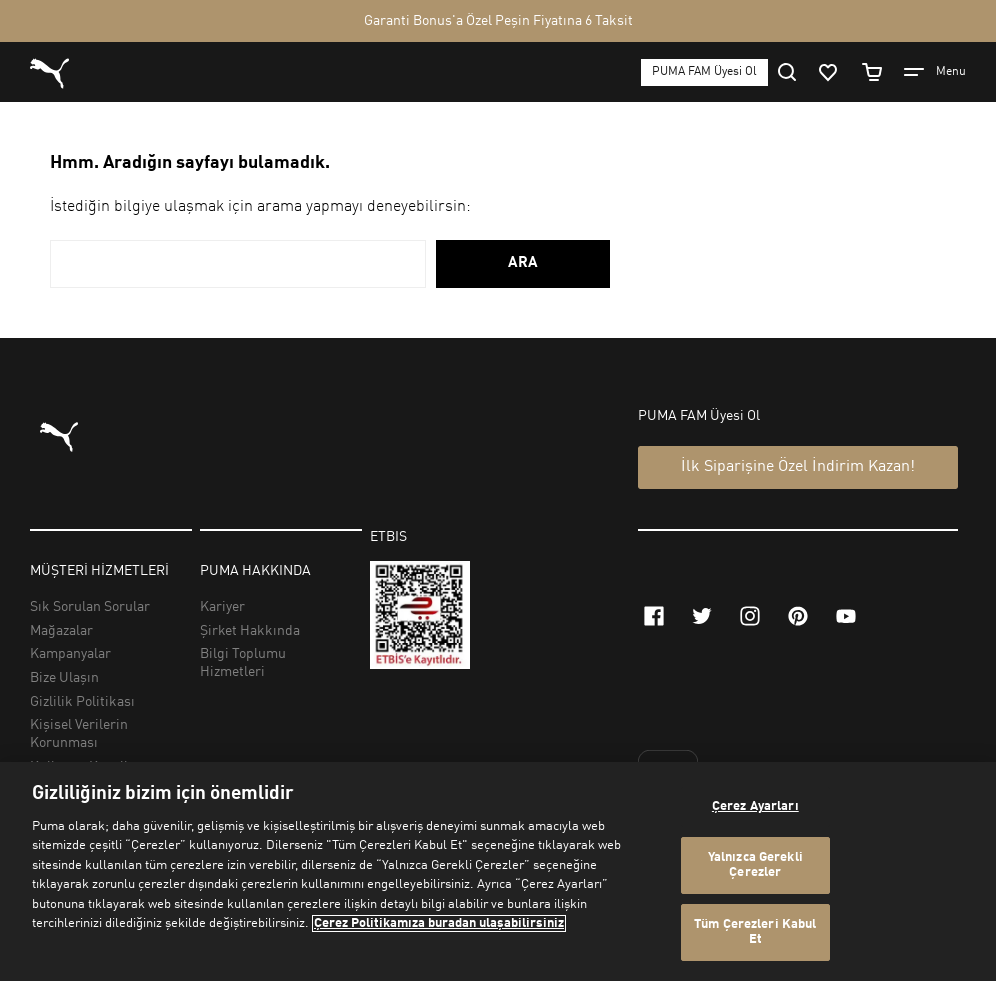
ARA (523, 263)
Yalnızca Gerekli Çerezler (755, 865)
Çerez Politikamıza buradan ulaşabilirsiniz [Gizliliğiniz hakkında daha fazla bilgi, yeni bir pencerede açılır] (439, 923)
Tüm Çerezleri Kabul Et (755, 932)
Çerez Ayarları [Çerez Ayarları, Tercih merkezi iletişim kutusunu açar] (755, 806)
